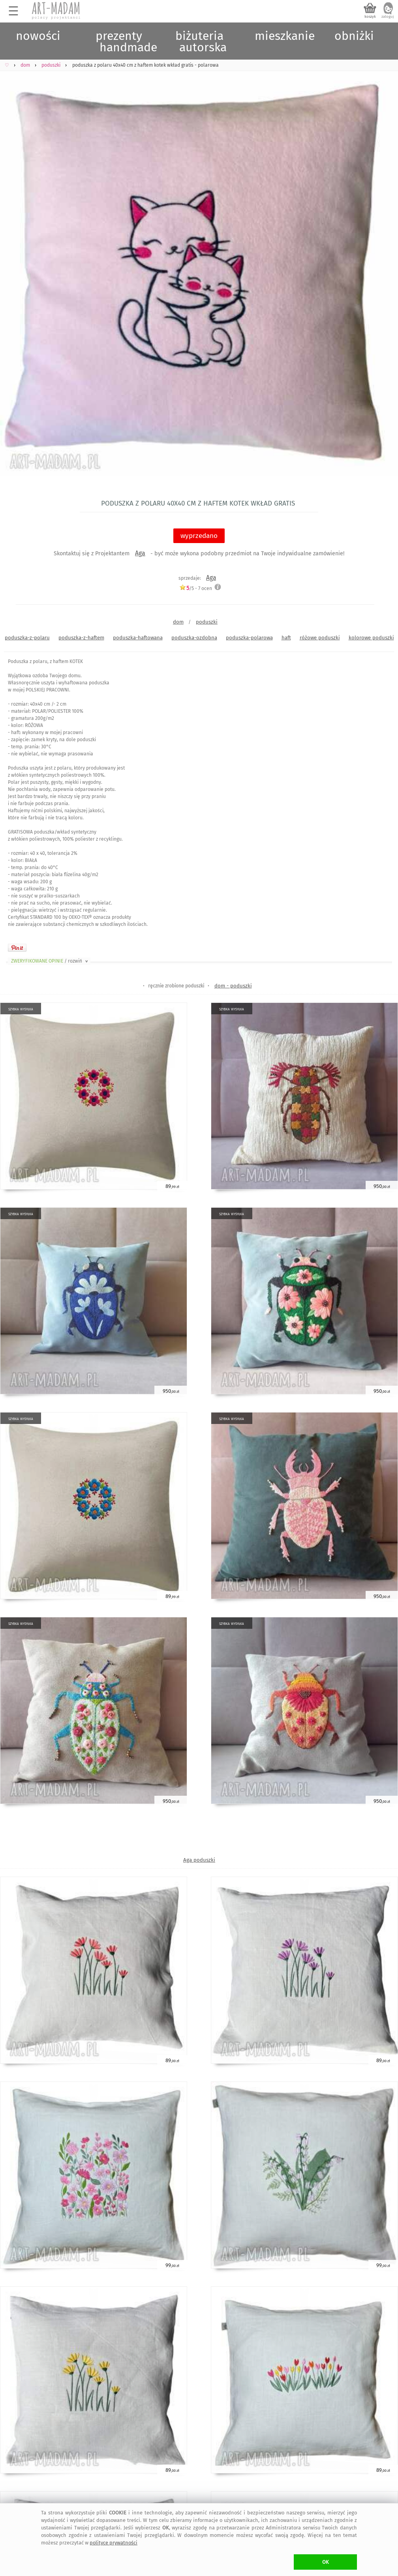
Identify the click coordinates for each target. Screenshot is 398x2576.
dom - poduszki (233, 986)
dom (178, 622)
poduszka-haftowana (138, 638)
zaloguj (387, 16)
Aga (140, 553)
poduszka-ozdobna (194, 638)
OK (325, 2562)
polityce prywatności (113, 2543)
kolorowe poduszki (371, 638)
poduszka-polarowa (249, 638)
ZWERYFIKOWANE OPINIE (50, 961)
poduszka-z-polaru (27, 638)
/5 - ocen (195, 588)
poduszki (207, 622)
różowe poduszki (320, 638)
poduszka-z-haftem (81, 638)
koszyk (370, 16)
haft (286, 638)
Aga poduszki (199, 1860)
